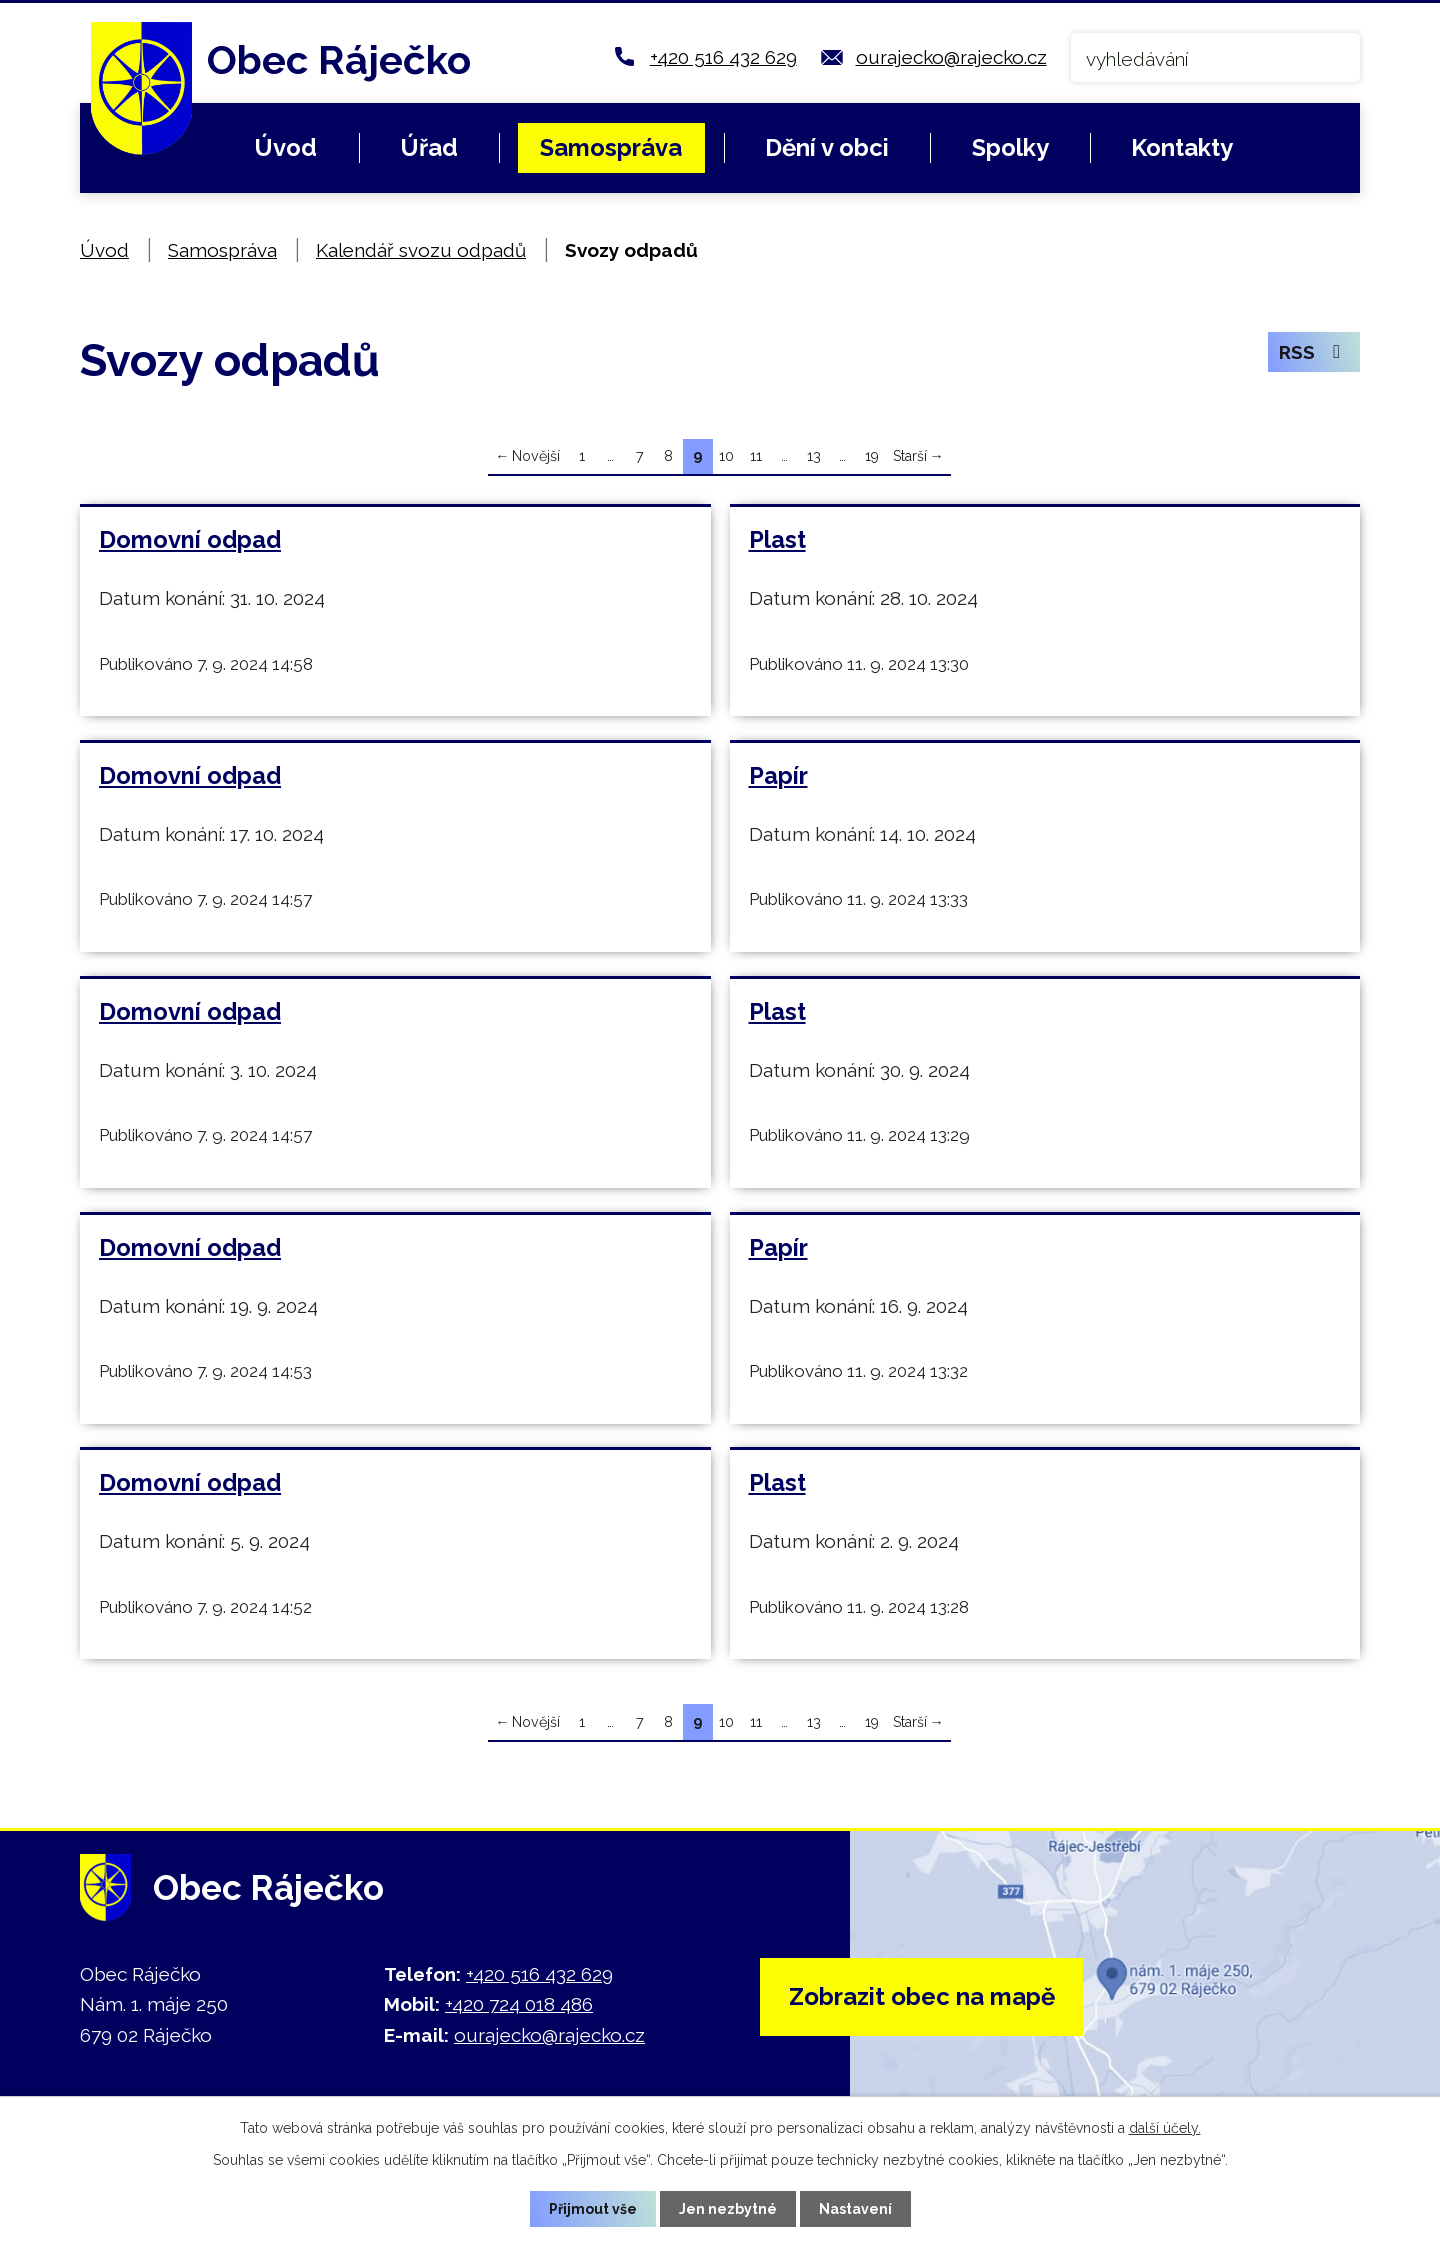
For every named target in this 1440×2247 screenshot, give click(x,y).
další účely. (1165, 2128)
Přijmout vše (593, 2209)
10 (726, 456)
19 (872, 456)
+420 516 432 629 (723, 57)
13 (814, 456)
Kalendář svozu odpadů (421, 250)
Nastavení (855, 2209)
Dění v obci (827, 147)
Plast (777, 540)
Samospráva (611, 147)
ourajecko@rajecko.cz (951, 57)
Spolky (1010, 147)
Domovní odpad (190, 540)
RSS (1313, 352)
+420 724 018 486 (519, 2004)
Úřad (429, 147)
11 (756, 456)
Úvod (285, 147)
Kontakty (1182, 147)
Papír (778, 776)
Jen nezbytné (728, 2209)
